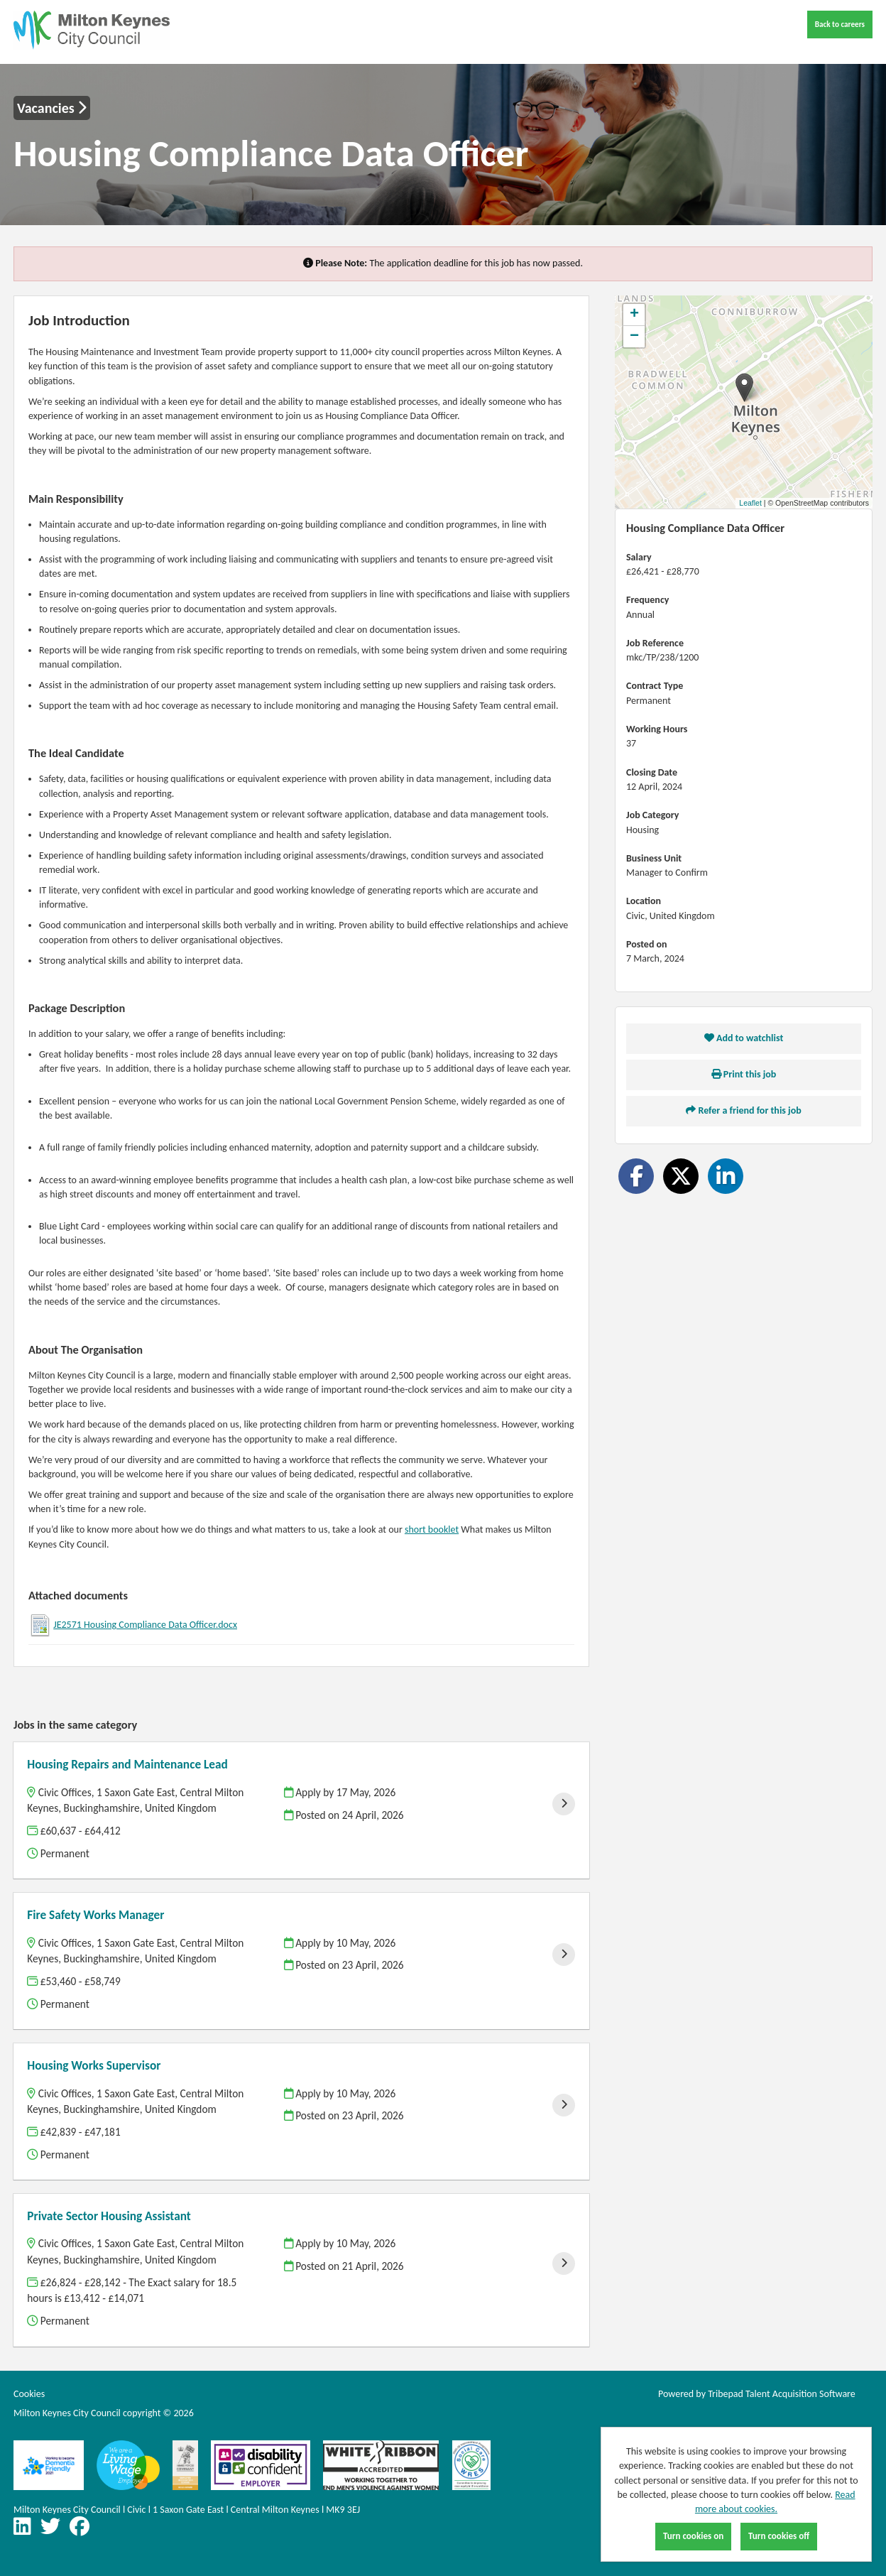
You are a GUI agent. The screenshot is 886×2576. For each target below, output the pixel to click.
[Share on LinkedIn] (725, 1176)
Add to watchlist (744, 1038)
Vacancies (52, 107)
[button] (744, 387)
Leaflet (750, 503)
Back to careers (840, 24)
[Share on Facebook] (636, 1176)
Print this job (744, 1074)
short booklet (432, 1529)
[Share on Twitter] (681, 1176)
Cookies (29, 2394)
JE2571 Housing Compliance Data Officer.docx (145, 1625)
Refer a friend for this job (743, 1110)
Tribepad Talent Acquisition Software (781, 2394)
